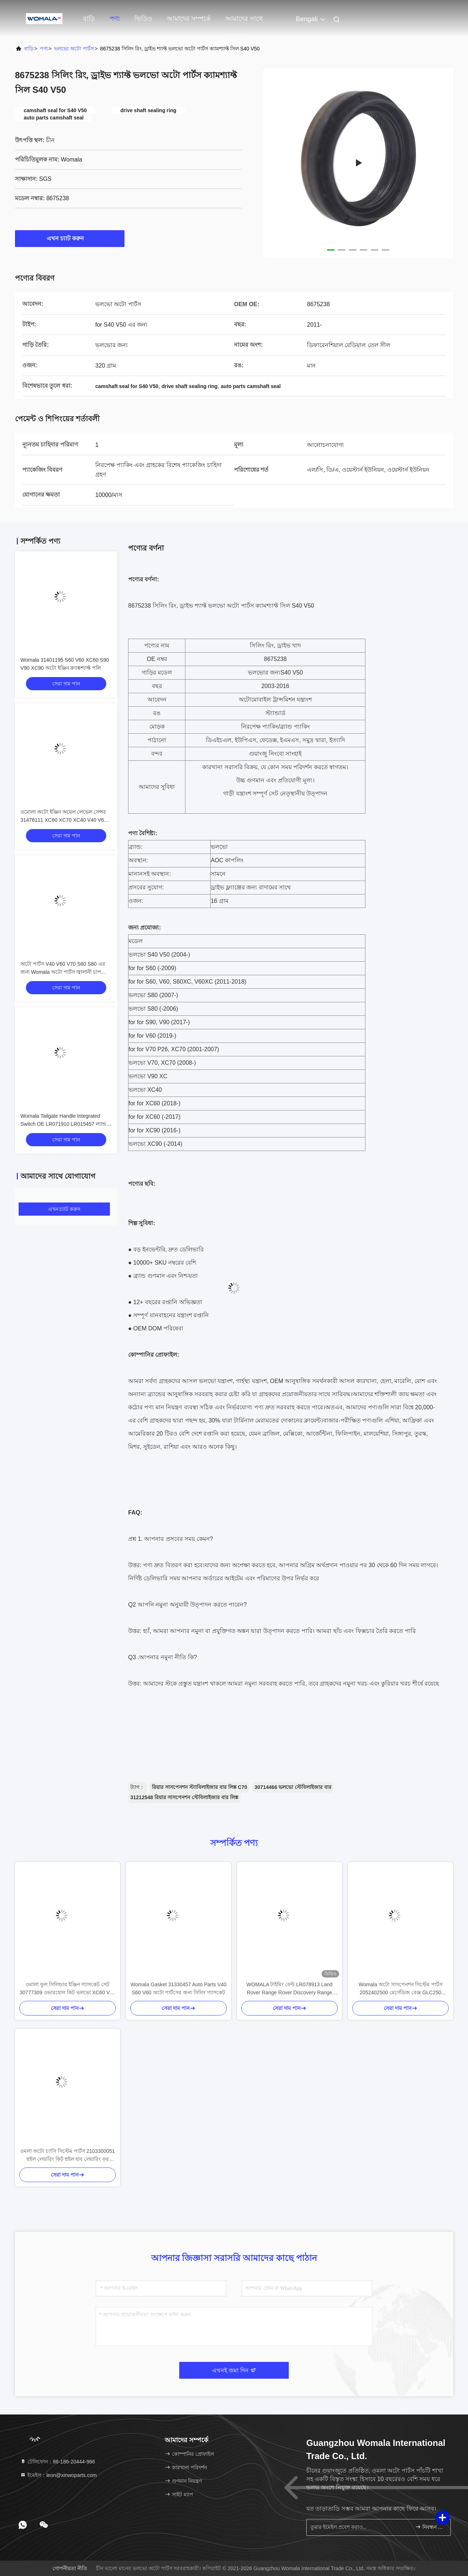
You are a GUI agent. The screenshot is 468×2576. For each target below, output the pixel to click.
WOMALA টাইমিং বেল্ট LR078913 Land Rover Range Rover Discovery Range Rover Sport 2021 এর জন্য (289, 1989)
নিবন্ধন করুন (430, 2527)
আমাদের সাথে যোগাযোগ (244, 22)
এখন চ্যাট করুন (70, 238)
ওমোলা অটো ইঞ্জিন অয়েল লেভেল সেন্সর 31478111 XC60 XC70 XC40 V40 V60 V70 (63, 820)
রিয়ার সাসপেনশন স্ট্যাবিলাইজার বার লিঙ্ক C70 (199, 1787)
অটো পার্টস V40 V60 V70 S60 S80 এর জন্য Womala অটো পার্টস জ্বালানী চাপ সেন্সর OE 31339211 (62, 972)
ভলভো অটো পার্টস (74, 49)
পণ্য (115, 18)
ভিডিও (143, 18)
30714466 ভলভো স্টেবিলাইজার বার (292, 1787)
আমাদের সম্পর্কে (189, 18)
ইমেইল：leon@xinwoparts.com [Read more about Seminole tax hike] (58, 2475)
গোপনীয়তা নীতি (70, 2568)
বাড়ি (89, 18)
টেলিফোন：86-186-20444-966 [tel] (57, 2462)
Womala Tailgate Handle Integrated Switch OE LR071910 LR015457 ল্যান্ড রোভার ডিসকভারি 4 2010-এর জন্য (63, 1124)
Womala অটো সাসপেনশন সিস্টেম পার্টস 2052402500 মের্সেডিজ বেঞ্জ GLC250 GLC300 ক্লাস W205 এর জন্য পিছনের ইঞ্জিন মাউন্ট (400, 1989)
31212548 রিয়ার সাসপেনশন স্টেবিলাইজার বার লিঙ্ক (184, 1797)
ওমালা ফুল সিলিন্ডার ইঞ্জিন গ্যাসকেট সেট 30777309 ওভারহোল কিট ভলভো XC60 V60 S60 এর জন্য (68, 1989)
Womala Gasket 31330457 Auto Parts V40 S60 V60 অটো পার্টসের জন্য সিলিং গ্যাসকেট (179, 1988)
